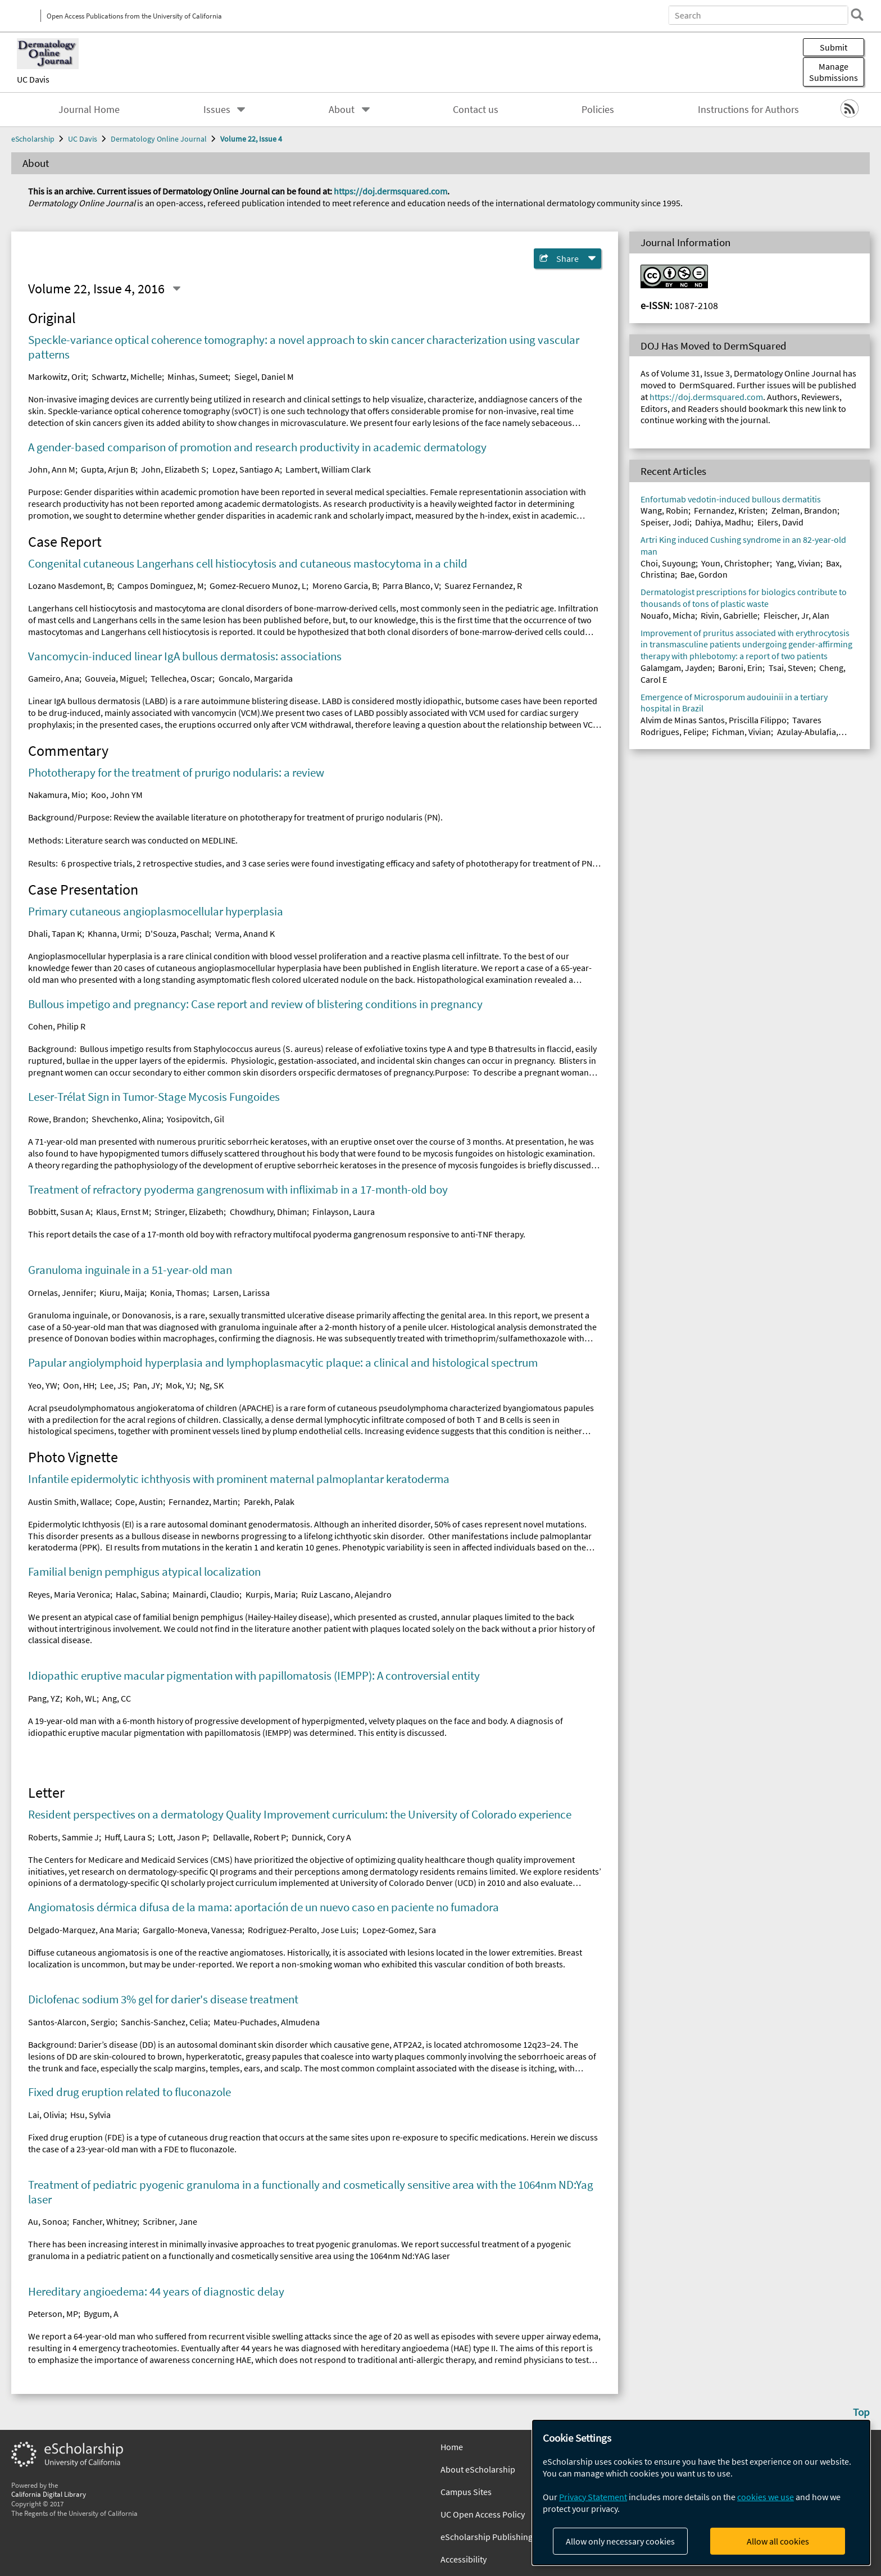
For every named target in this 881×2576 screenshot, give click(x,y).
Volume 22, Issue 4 (251, 139)
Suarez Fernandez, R (483, 585)
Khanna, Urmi (113, 933)
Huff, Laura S (128, 1837)
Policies (598, 109)
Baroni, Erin (740, 667)
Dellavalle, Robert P (249, 1837)
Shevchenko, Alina (126, 1118)
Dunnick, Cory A (321, 1837)
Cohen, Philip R (56, 1026)
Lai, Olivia (46, 2114)
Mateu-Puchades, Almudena (267, 2022)
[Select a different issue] (176, 289)
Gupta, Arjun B (108, 469)
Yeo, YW (42, 1385)
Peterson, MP (53, 2313)
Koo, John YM (117, 794)
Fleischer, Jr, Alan (796, 615)
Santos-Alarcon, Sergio (71, 2022)
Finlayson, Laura (343, 1211)
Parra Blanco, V (411, 585)
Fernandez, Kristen (729, 510)
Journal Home (89, 109)
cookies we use (765, 2496)
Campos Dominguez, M (160, 585)
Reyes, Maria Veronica (69, 1594)
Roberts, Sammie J (63, 1837)
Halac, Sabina (141, 1594)
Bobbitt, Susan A (59, 1211)
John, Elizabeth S (173, 469)
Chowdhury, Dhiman (268, 1211)
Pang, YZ (44, 1698)
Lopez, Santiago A (246, 469)
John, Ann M (51, 469)
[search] (855, 15)
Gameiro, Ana (53, 678)
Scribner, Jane (170, 2221)
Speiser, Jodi (665, 522)
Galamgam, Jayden (676, 667)
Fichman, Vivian (741, 731)
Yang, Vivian (798, 563)
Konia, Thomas (178, 1292)
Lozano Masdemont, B (70, 585)
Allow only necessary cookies (620, 2541)
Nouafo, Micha (668, 615)
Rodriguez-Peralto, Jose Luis (302, 1929)
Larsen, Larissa (241, 1292)
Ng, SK (211, 1385)
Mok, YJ (180, 1385)
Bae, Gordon (704, 574)
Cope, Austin (139, 1501)
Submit (833, 47)
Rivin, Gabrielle (729, 615)
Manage (833, 72)
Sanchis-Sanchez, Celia (164, 2022)
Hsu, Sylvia (90, 2114)
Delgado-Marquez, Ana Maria (82, 1929)
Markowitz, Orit (57, 376)
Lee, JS (113, 1385)
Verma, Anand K (245, 933)
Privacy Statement (593, 2496)
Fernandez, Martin (203, 1501)
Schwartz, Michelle (127, 376)
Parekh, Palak (269, 1501)
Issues (216, 109)
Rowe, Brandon (57, 1118)
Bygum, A (101, 2313)
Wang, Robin (664, 510)
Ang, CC (116, 1698)
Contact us (475, 109)
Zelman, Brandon (804, 510)
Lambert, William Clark (328, 469)
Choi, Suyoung (668, 563)
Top (861, 2412)
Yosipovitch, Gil (195, 1118)
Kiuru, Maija (121, 1292)
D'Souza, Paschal (177, 933)
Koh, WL (81, 1698)
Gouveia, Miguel (115, 678)
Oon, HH (78, 1385)
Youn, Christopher (735, 563)
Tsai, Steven (791, 667)
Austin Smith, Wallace (69, 1501)
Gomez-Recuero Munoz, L (258, 585)
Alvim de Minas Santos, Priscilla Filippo (714, 719)
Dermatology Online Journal (159, 139)
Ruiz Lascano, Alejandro (346, 1594)
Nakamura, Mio (56, 794)
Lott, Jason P (182, 1837)
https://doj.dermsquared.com (390, 191)
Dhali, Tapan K (55, 933)
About (342, 109)
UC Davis (33, 79)
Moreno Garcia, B (344, 585)
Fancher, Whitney (104, 2221)
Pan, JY (146, 1385)
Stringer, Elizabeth (189, 1211)
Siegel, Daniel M (264, 376)
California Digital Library (48, 2493)
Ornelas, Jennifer (61, 1292)
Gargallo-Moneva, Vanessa (192, 1929)
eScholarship (33, 139)
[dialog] (701, 2492)
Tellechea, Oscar (181, 678)
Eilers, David (780, 522)
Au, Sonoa (47, 2221)
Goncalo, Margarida (256, 678)
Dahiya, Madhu (723, 522)
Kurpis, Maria (271, 1594)
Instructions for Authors (748, 109)
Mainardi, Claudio (205, 1594)
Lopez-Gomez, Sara (399, 1929)
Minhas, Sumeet (197, 376)
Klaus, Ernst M (122, 1211)
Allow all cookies (778, 2541)
